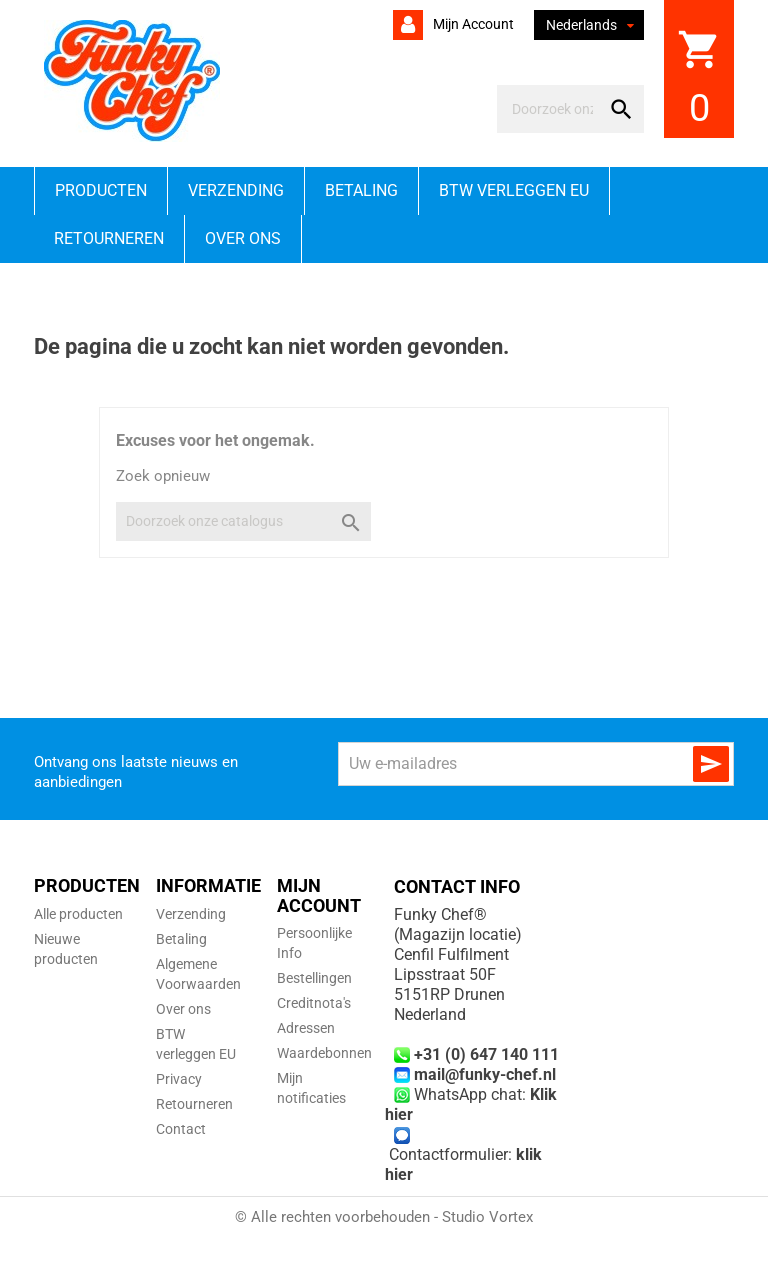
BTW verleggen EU (514, 190)
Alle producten (78, 914)
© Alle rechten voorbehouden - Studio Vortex (384, 1217)
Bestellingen (314, 978)
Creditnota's (314, 1003)
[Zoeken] (552, 109)
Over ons (243, 238)
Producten (101, 190)
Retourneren (109, 238)
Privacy (179, 1079)
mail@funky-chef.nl (485, 1074)
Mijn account (472, 24)
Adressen (306, 1028)
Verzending (236, 190)
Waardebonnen (324, 1053)
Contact (181, 1129)
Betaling (361, 190)
